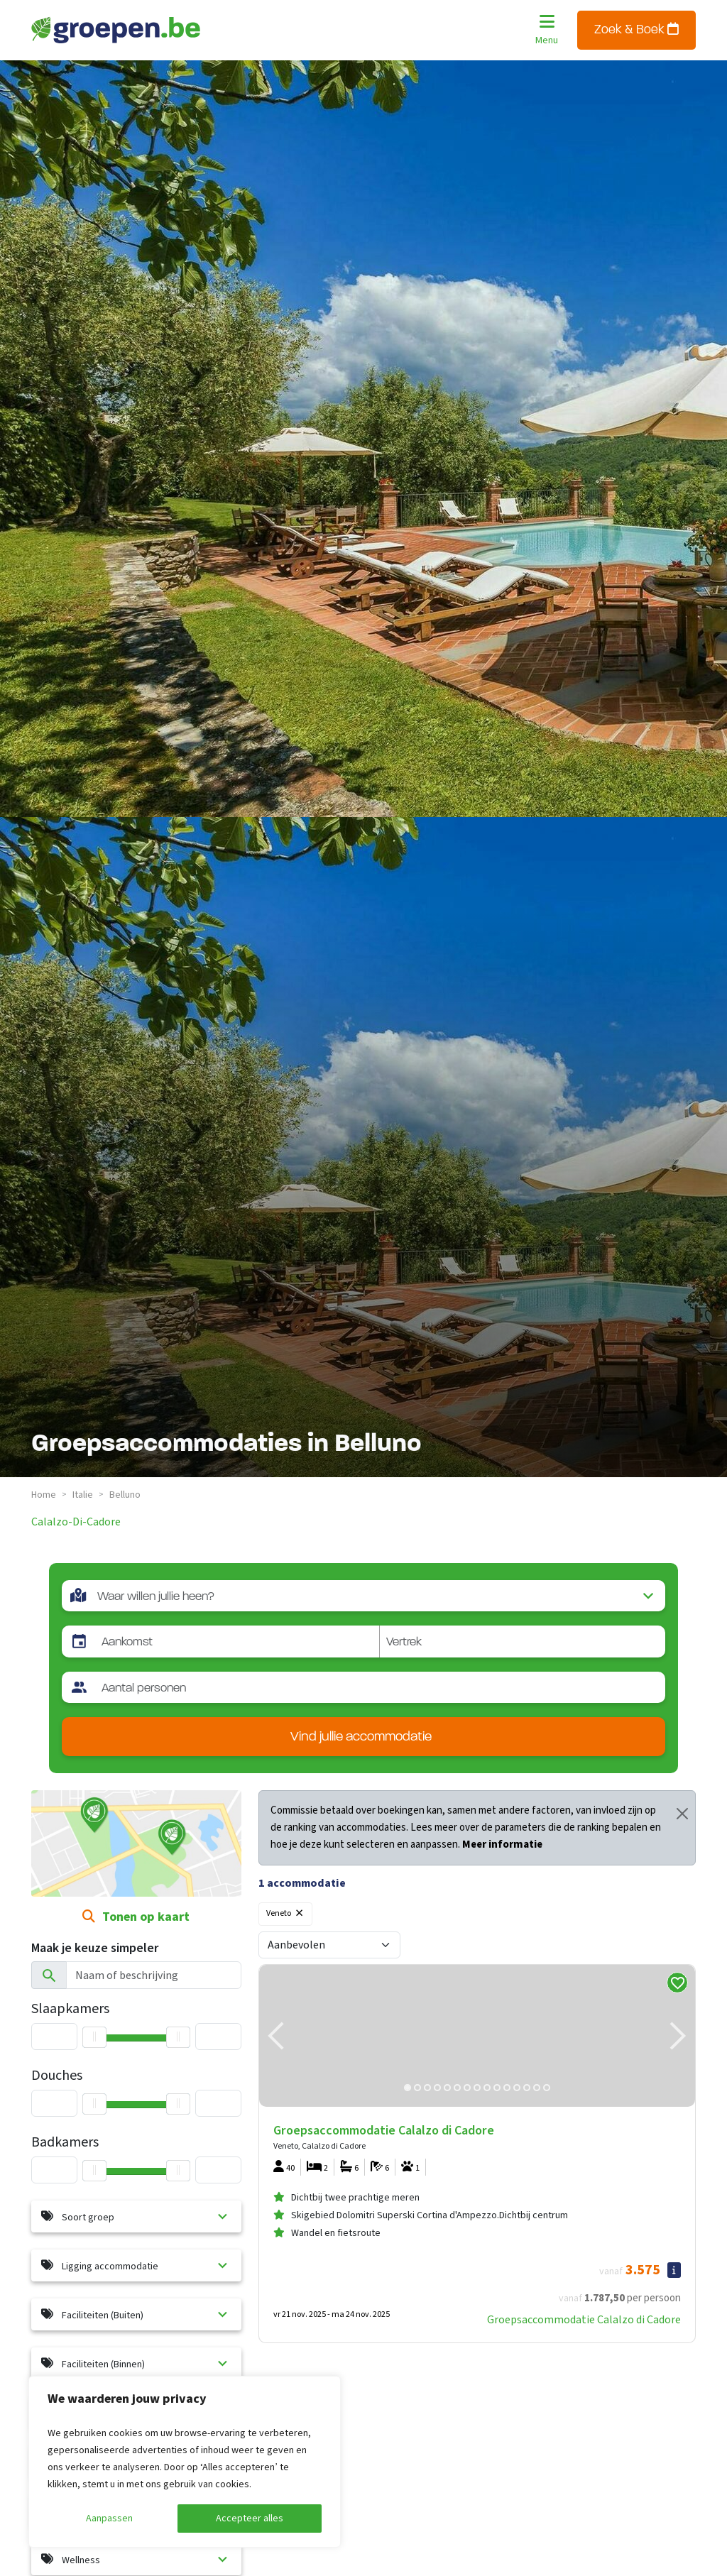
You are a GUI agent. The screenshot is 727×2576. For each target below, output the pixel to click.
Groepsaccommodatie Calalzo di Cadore (584, 2320)
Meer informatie (502, 1844)
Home (43, 1495)
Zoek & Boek (636, 29)
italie (82, 1495)
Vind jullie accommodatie (361, 1737)
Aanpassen (109, 2518)
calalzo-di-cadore (76, 1522)
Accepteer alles (249, 2518)
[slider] (94, 2170)
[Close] (682, 1813)
